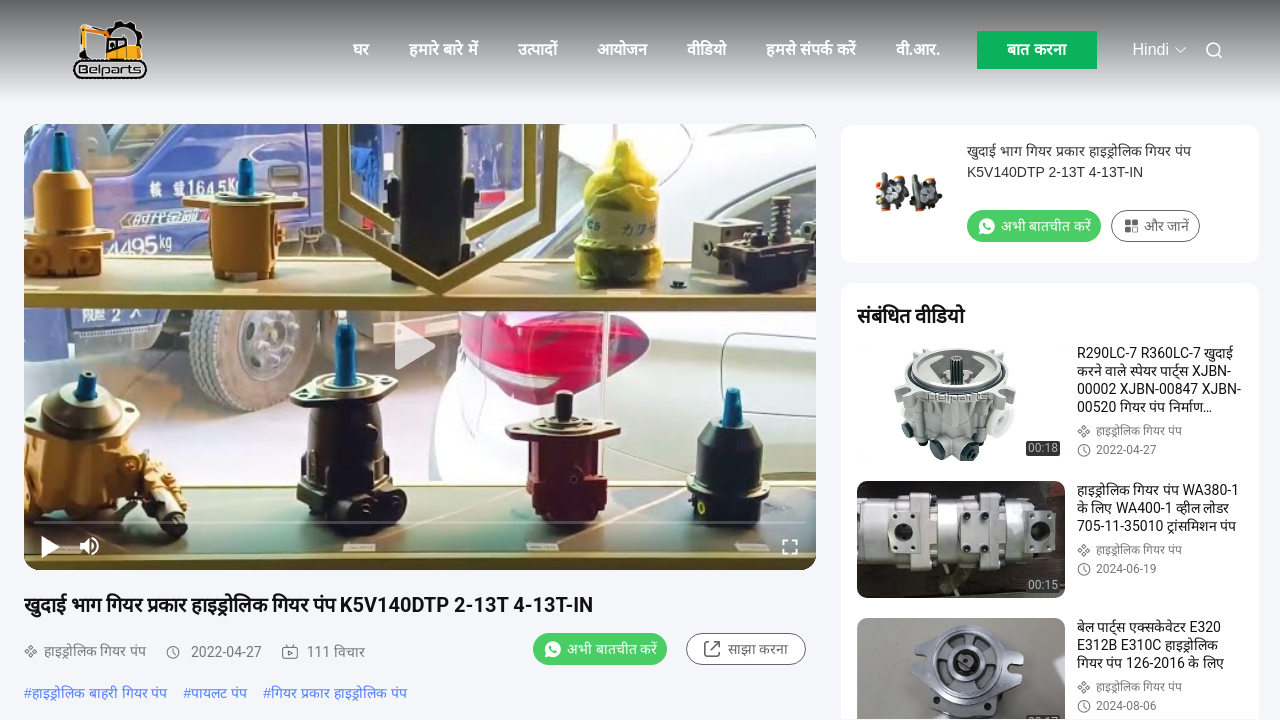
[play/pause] (50, 546)
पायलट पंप (219, 693)
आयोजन (622, 49)
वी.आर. (918, 49)
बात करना (1036, 49)
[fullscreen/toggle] (790, 546)
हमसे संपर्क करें (811, 49)
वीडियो (706, 49)
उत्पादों (537, 49)
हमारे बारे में (443, 49)
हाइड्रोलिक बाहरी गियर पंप (100, 693)
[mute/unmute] (90, 546)
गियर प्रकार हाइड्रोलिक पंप (339, 693)
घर (361, 49)
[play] (420, 347)
